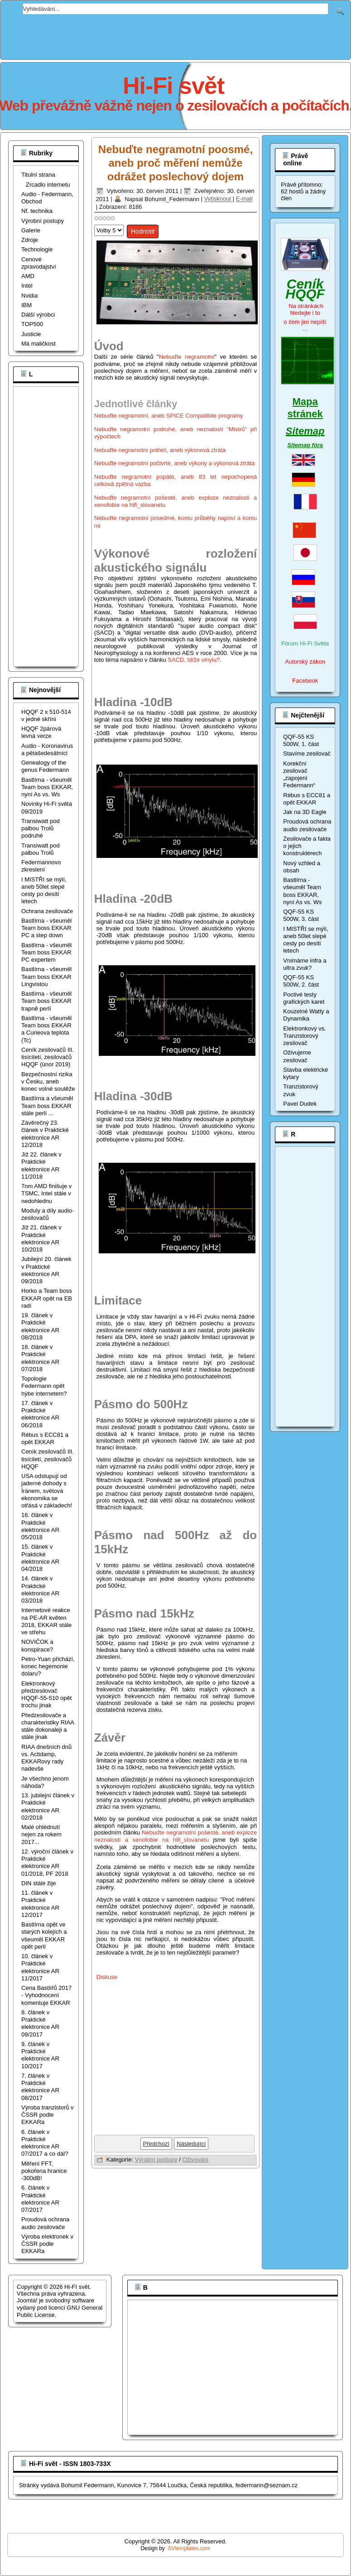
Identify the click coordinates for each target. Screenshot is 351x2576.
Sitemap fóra (305, 445)
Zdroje (29, 239)
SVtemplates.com (189, 2548)
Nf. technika (37, 210)
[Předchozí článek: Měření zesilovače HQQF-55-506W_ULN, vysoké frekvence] (156, 2144)
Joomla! (27, 2300)
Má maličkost (38, 343)
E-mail (244, 199)
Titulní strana (38, 174)
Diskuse (106, 1977)
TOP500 (32, 324)
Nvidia (29, 295)
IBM (26, 305)
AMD (27, 276)
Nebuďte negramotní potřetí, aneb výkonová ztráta (160, 450)
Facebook (305, 680)
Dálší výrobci (38, 314)
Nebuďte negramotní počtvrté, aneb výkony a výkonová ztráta (174, 463)
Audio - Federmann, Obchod (47, 198)
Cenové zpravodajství (38, 263)
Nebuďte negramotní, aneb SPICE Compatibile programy (168, 415)
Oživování (195, 2159)
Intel (27, 285)
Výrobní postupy (42, 220)
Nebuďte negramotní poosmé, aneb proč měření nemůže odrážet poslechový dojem (175, 163)
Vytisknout (218, 199)
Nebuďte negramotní (187, 356)
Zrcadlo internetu (48, 184)
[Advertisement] (176, 34)
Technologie (37, 249)
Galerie (30, 230)
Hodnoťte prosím (94, 222)
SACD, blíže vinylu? (194, 659)
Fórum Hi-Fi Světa (305, 643)
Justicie (31, 334)
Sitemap (305, 431)
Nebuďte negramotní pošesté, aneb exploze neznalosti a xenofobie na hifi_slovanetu (175, 1836)
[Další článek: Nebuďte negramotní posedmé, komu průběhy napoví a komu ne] (191, 2144)
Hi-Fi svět (173, 85)
